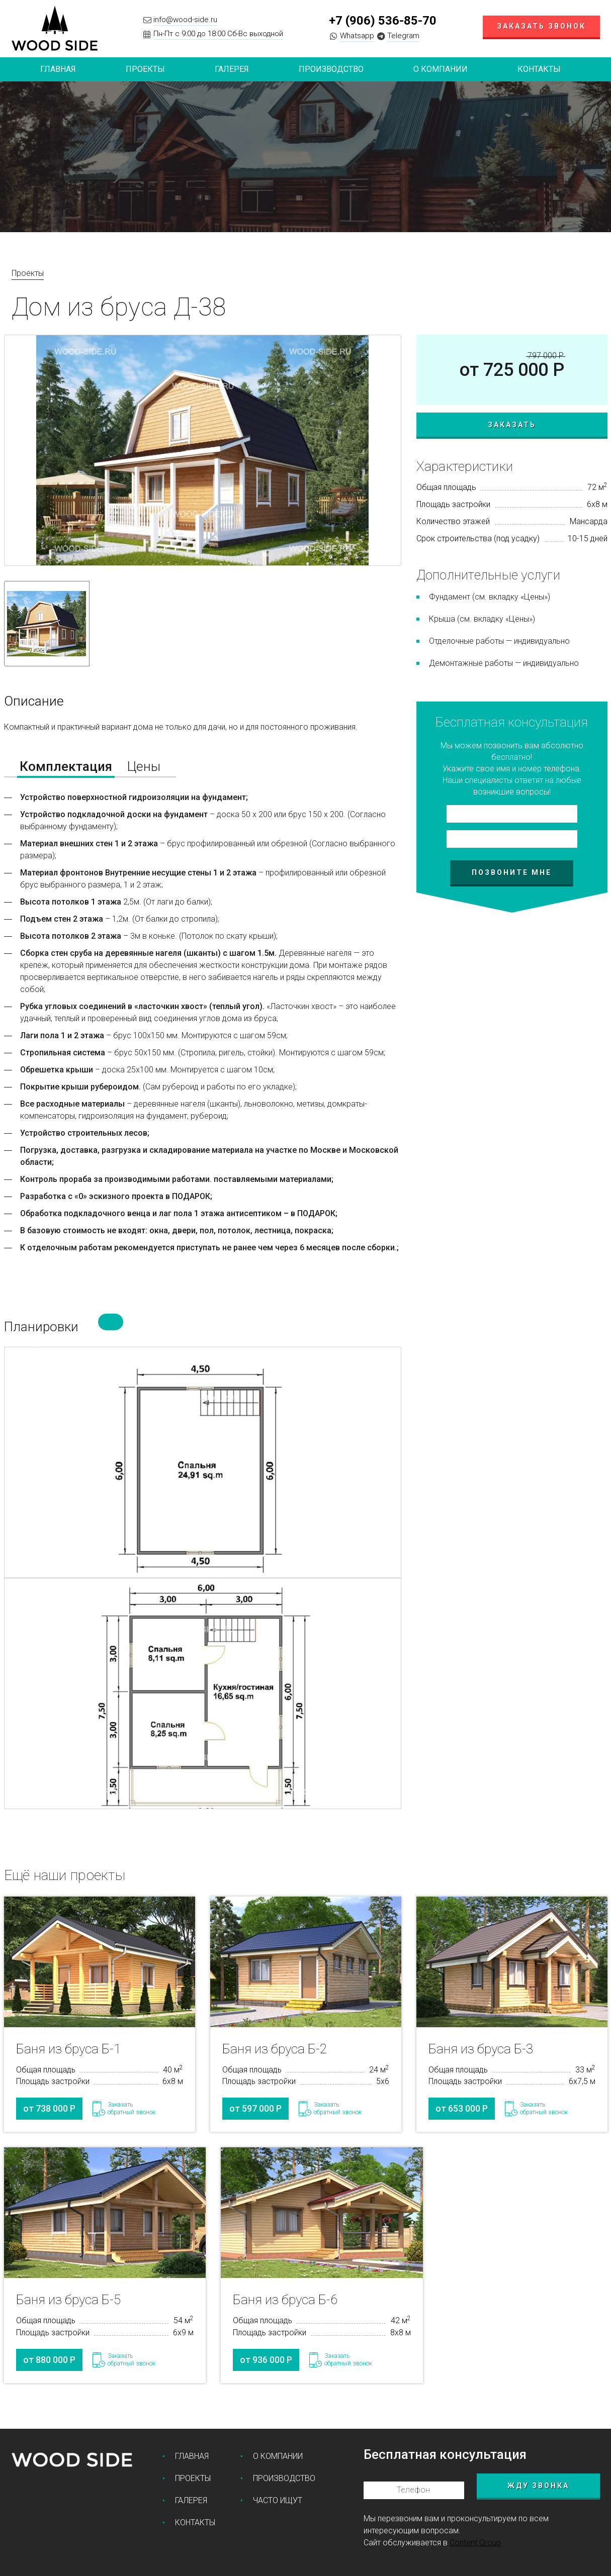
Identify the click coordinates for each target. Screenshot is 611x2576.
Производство (331, 69)
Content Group (475, 2542)
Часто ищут (277, 2500)
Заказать (512, 425)
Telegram (403, 35)
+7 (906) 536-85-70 (383, 21)
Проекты (28, 273)
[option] (202, 450)
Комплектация (66, 766)
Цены (143, 766)
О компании (440, 69)
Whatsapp (357, 35)
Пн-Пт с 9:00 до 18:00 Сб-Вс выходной (218, 33)
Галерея (232, 69)
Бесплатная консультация (445, 2453)
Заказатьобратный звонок (131, 2109)
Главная (58, 69)
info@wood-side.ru (185, 19)
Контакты (539, 69)
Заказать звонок (541, 26)
